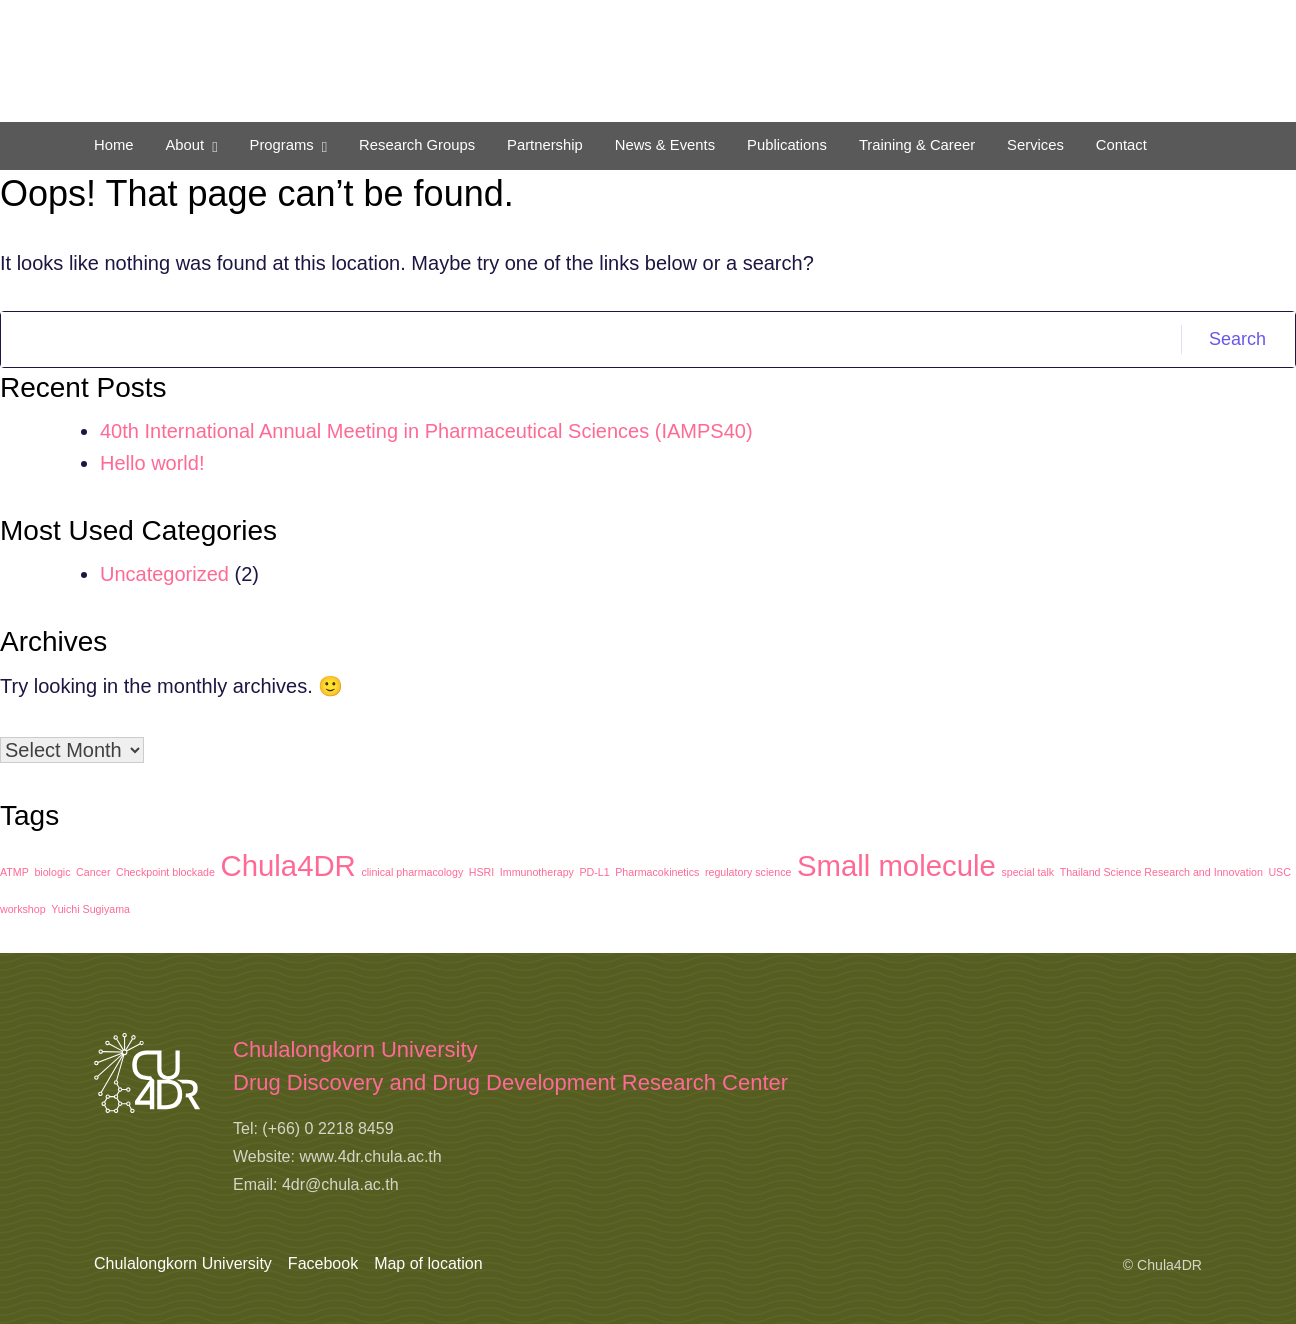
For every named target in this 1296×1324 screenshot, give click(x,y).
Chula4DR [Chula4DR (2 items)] (288, 865)
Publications (787, 145)
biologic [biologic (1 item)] (52, 872)
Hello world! (152, 463)
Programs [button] (282, 145)
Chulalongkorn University (183, 1263)
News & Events (665, 145)
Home (113, 145)
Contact (1121, 145)
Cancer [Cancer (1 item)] (93, 872)
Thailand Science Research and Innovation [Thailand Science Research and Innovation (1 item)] (1161, 872)
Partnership (545, 145)
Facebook (323, 1263)
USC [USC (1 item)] (1279, 872)
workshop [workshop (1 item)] (23, 909)
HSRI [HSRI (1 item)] (481, 872)
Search (1237, 339)
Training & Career (917, 145)
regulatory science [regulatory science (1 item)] (748, 872)
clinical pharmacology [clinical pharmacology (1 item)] (412, 872)
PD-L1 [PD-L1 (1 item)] (594, 872)
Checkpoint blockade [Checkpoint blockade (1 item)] (165, 872)
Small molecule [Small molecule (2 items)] (896, 865)
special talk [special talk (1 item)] (1027, 872)
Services (1035, 145)
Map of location (428, 1263)
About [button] (184, 145)
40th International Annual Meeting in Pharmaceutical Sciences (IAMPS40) (426, 431)
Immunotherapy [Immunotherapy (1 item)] (537, 872)
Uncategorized (164, 574)
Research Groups (417, 145)
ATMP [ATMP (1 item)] (14, 872)
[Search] (591, 339)
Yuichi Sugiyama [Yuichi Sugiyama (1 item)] (90, 909)
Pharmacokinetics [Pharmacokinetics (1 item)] (657, 872)
